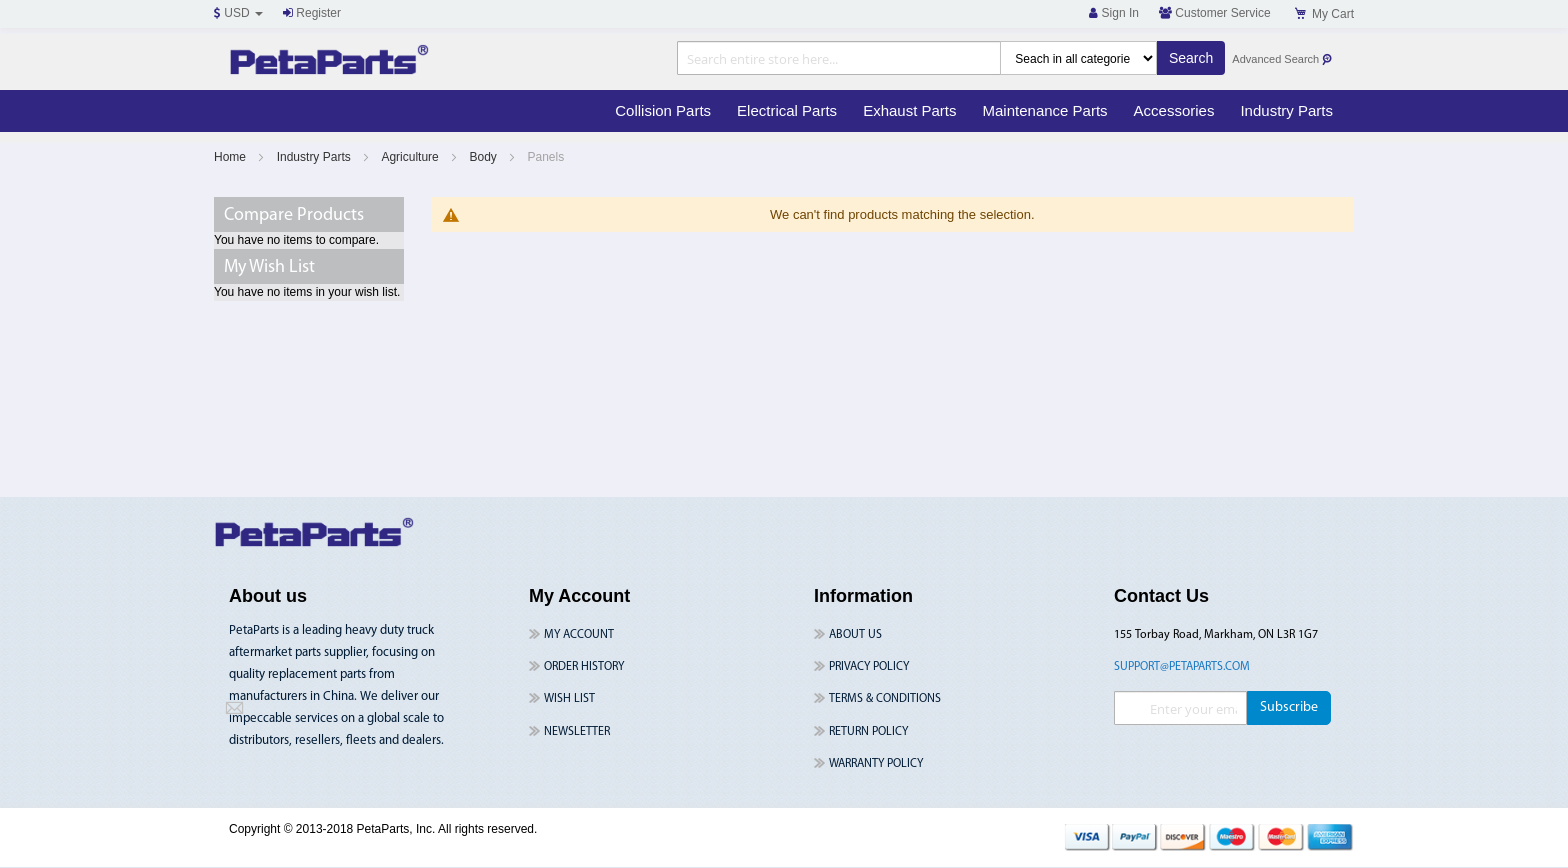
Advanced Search (1282, 59)
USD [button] (238, 13)
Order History (584, 667)
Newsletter (577, 732)
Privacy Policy (869, 667)
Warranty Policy (876, 764)
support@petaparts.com (1182, 667)
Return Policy (868, 732)
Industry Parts (315, 157)
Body (484, 157)
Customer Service (1215, 13)
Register (312, 13)
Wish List (569, 699)
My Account (579, 635)
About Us (855, 635)
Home (231, 157)
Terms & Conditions (885, 699)
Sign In (1114, 13)
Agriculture (411, 157)
